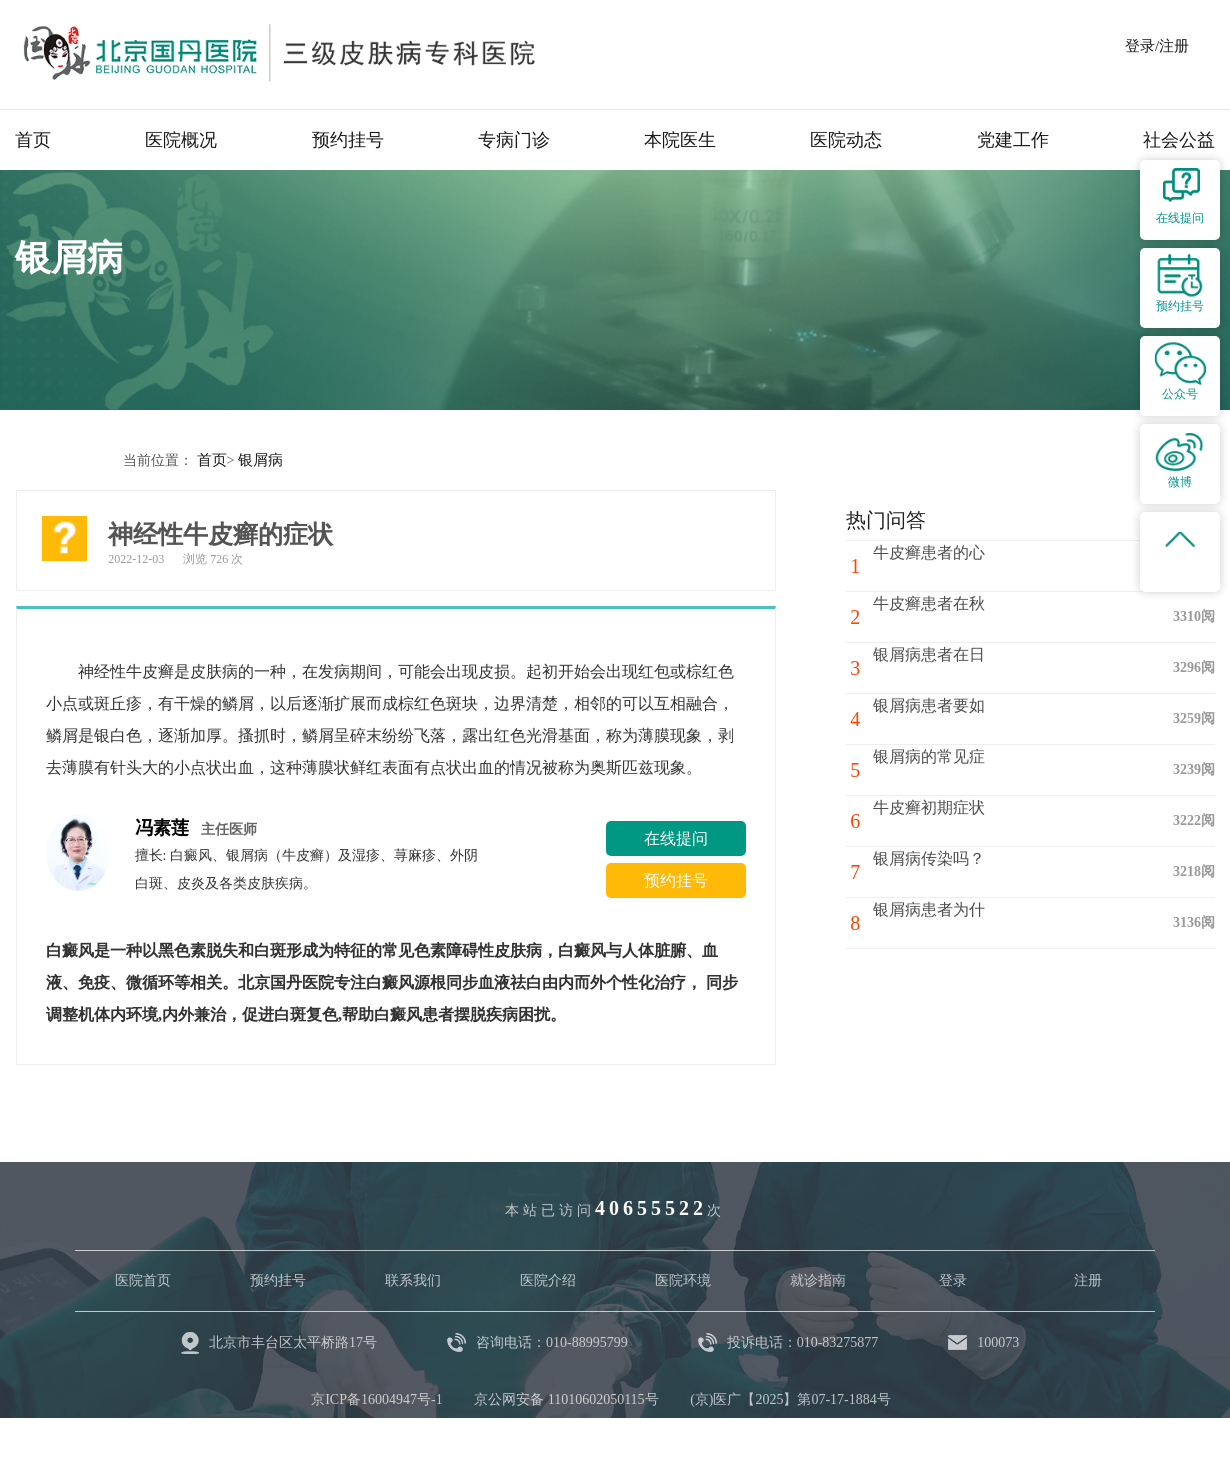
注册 (1088, 1279)
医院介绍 (548, 1279)
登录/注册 (1157, 46)
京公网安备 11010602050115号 (566, 1398)
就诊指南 (818, 1279)
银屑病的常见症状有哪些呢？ (987, 768)
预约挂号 (348, 140)
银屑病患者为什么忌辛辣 (971, 921)
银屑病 (257, 459)
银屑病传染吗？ (939, 870)
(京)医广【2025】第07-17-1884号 (790, 1398)
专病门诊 (514, 140)
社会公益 (1179, 140)
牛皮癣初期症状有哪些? (966, 819)
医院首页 (143, 1279)
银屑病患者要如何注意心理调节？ (987, 726)
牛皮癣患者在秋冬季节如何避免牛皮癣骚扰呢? (995, 624)
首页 (33, 140)
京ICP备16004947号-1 (376, 1398)
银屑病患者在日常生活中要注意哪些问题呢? (995, 675)
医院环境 (683, 1279)
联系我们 (413, 1279)
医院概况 (181, 140)
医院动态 (846, 140)
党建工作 (1013, 140)
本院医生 (680, 140)
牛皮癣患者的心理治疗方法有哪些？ (995, 573)
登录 (953, 1279)
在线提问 (676, 837)
